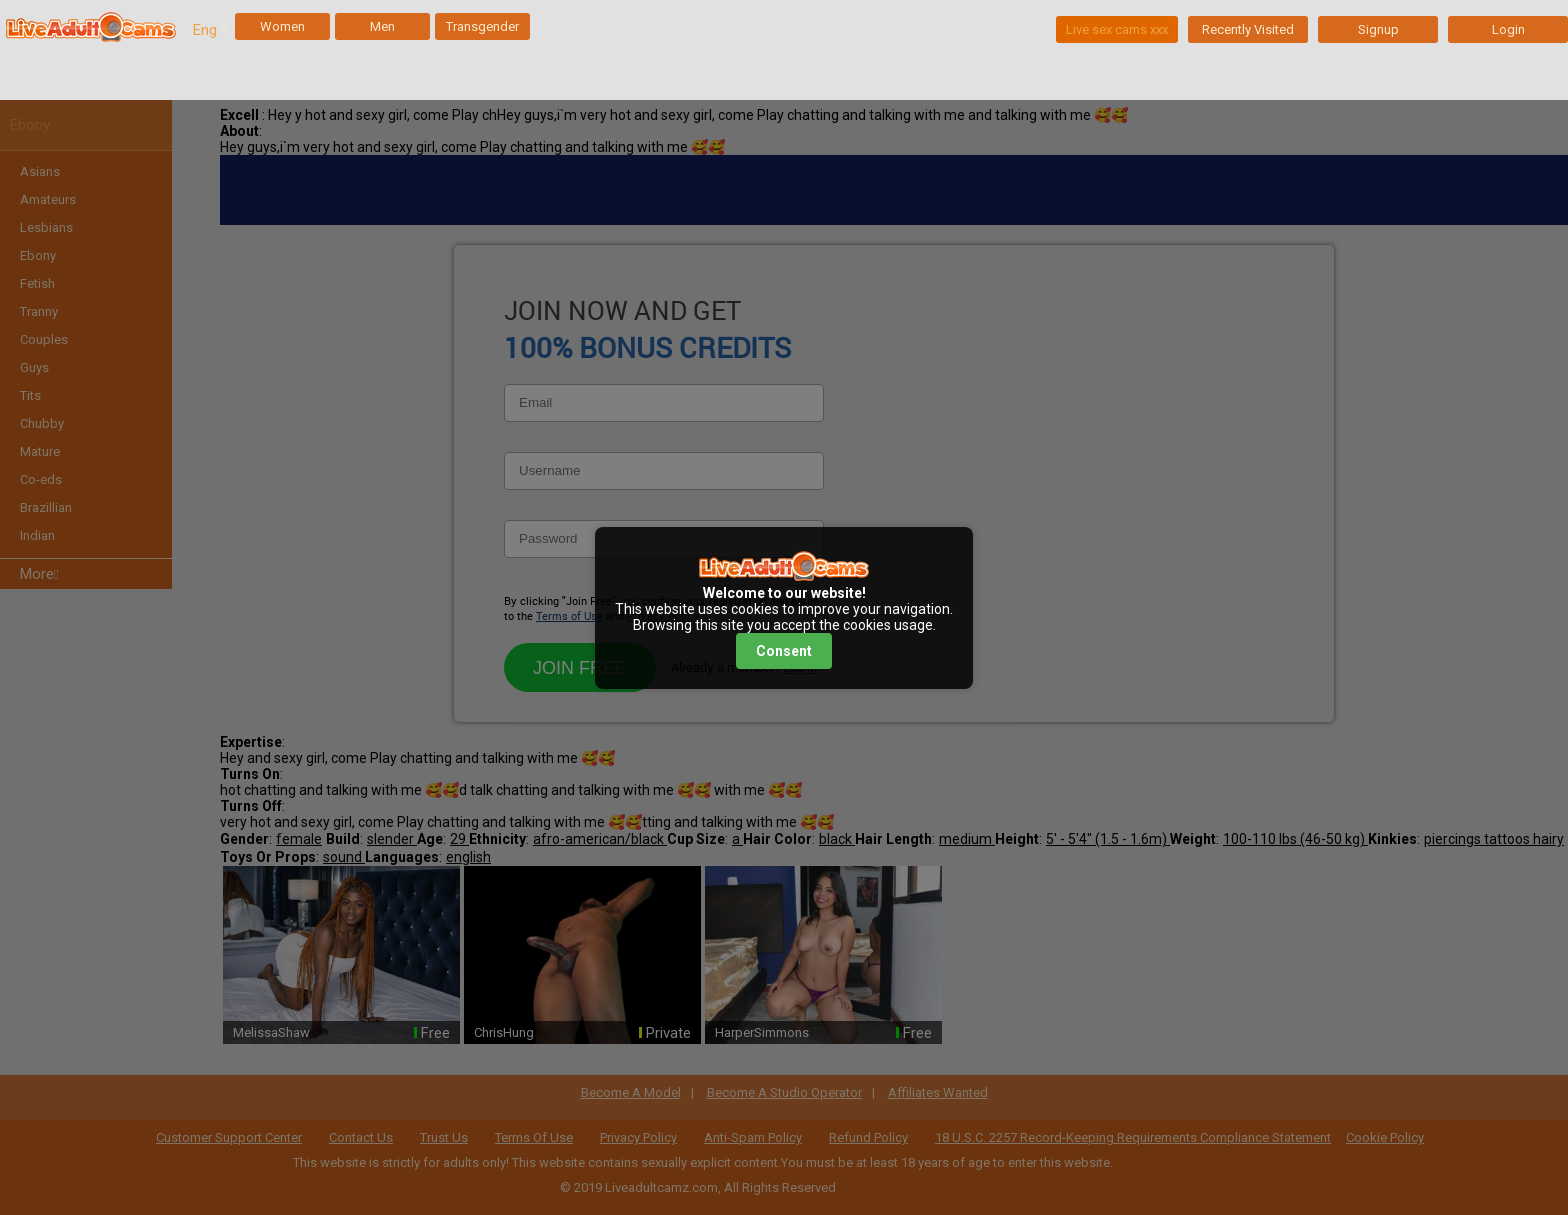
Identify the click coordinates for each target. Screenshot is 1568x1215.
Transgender (482, 26)
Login (1508, 29)
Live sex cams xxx (1117, 29)
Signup (1378, 29)
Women (282, 26)
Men (382, 26)
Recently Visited (1248, 29)
